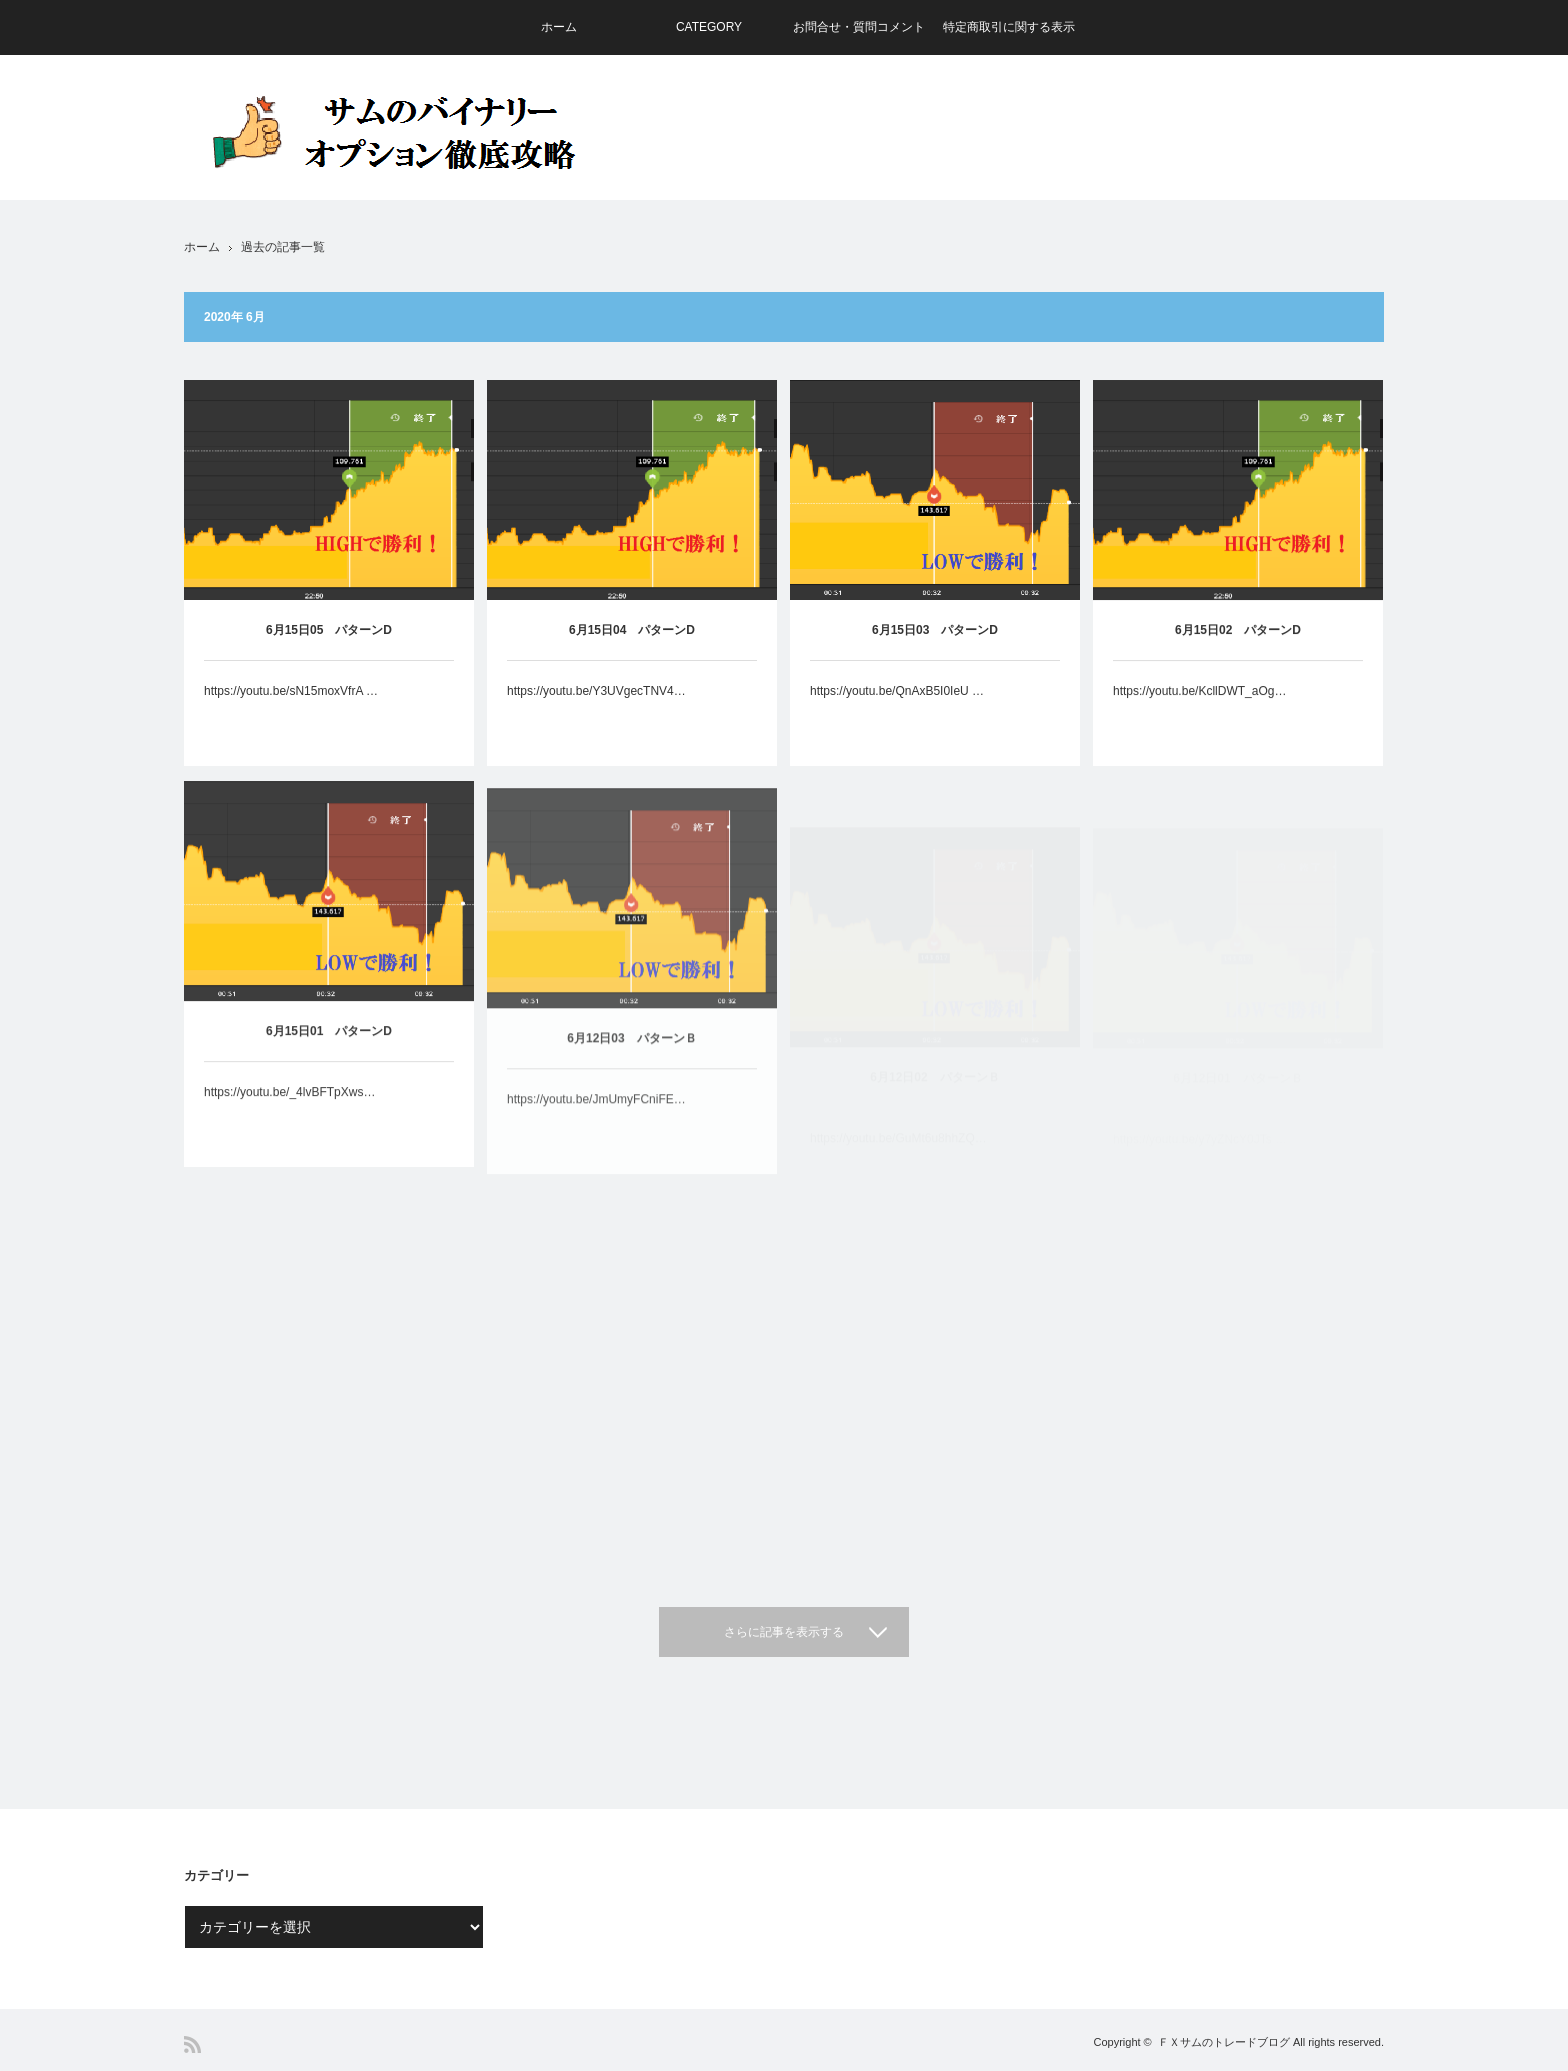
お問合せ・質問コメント (859, 27)
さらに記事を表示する (784, 1632)
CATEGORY (709, 27)
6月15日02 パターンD (1238, 638)
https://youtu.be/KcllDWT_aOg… (1199, 699)
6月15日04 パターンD (632, 630)
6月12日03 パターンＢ (631, 1076)
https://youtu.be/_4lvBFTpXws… (289, 1114)
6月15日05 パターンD (329, 630)
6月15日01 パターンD (329, 1053)
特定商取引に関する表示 (1009, 27)
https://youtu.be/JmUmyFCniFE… (596, 1137)
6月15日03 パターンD (935, 632)
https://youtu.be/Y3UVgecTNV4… (596, 691)
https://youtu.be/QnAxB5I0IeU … (897, 693)
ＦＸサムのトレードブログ (1224, 2042)
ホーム (559, 27)
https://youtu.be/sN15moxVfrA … (291, 691)
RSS (192, 2044)
